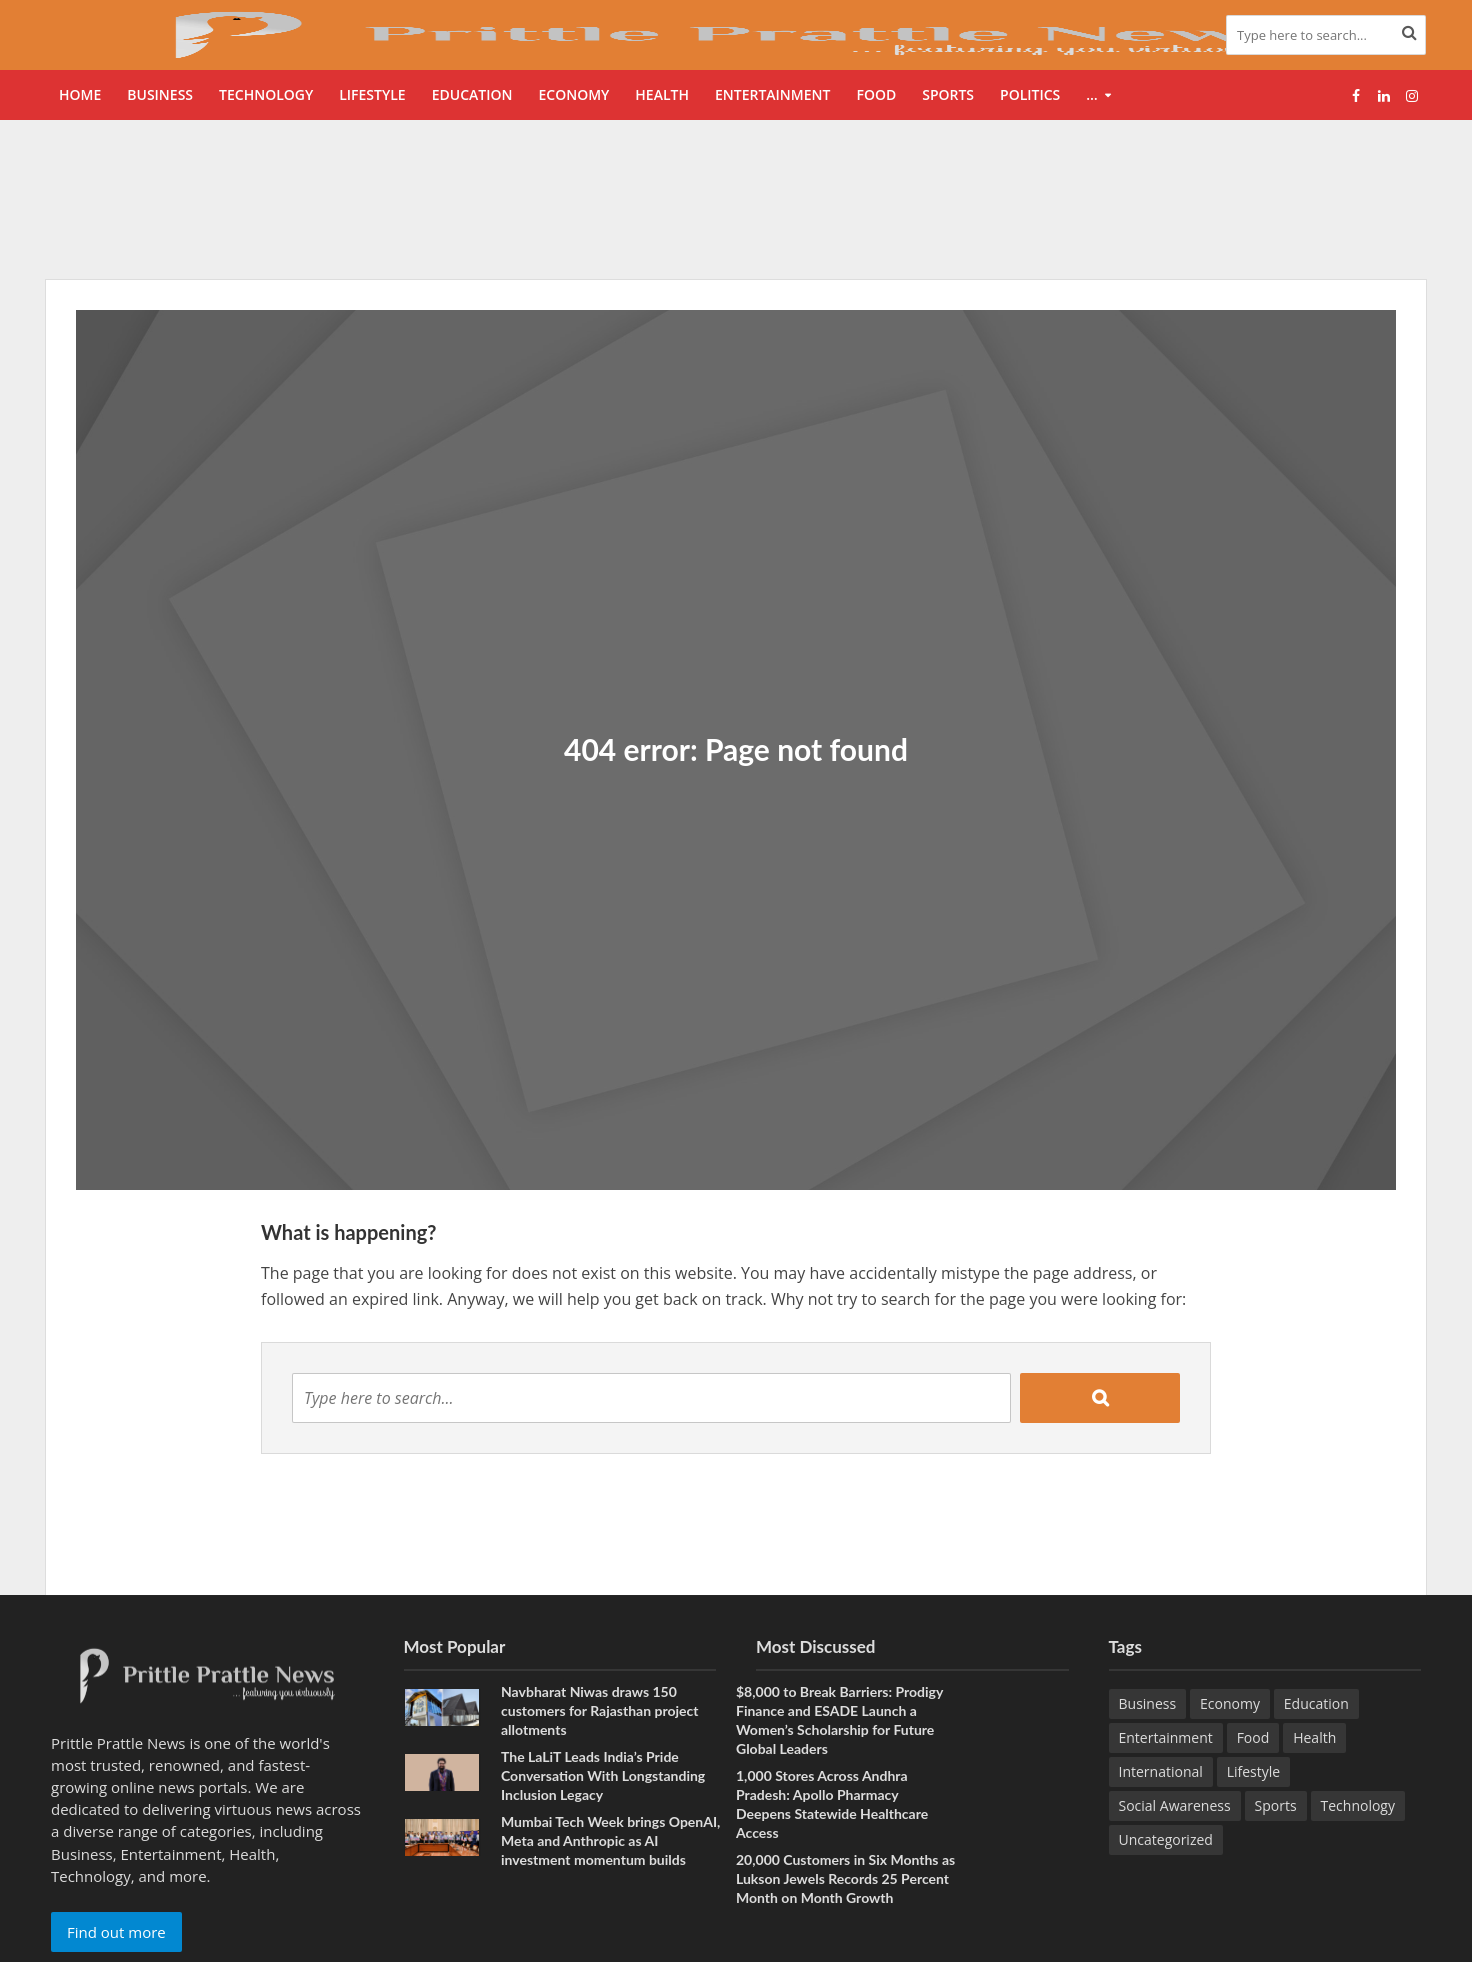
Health (662, 94)
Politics (1030, 94)
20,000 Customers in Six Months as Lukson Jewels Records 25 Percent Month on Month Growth (845, 1878)
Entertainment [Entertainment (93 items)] (1166, 1737)
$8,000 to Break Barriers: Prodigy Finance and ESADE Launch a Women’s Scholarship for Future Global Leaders (839, 1720)
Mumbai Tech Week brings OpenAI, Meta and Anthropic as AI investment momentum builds (610, 1840)
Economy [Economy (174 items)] (1230, 1703)
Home (80, 94)
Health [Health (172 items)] (1314, 1737)
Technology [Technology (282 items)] (1358, 1805)
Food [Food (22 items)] (1253, 1737)
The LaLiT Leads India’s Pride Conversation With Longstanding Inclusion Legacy (603, 1775)
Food (876, 94)
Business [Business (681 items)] (1148, 1703)
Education (472, 94)
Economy (573, 94)
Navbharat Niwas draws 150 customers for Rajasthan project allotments (599, 1710)
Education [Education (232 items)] (1316, 1703)
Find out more (116, 1932)
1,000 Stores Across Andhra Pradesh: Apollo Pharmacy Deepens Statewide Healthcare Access (832, 1804)
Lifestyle (372, 94)
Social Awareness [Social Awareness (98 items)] (1175, 1805)
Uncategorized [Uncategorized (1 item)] (1166, 1839)
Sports (948, 94)
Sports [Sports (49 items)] (1276, 1805)
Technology (266, 94)
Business (160, 94)
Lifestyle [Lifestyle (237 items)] (1253, 1771)
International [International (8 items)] (1161, 1771)
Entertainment (772, 94)
